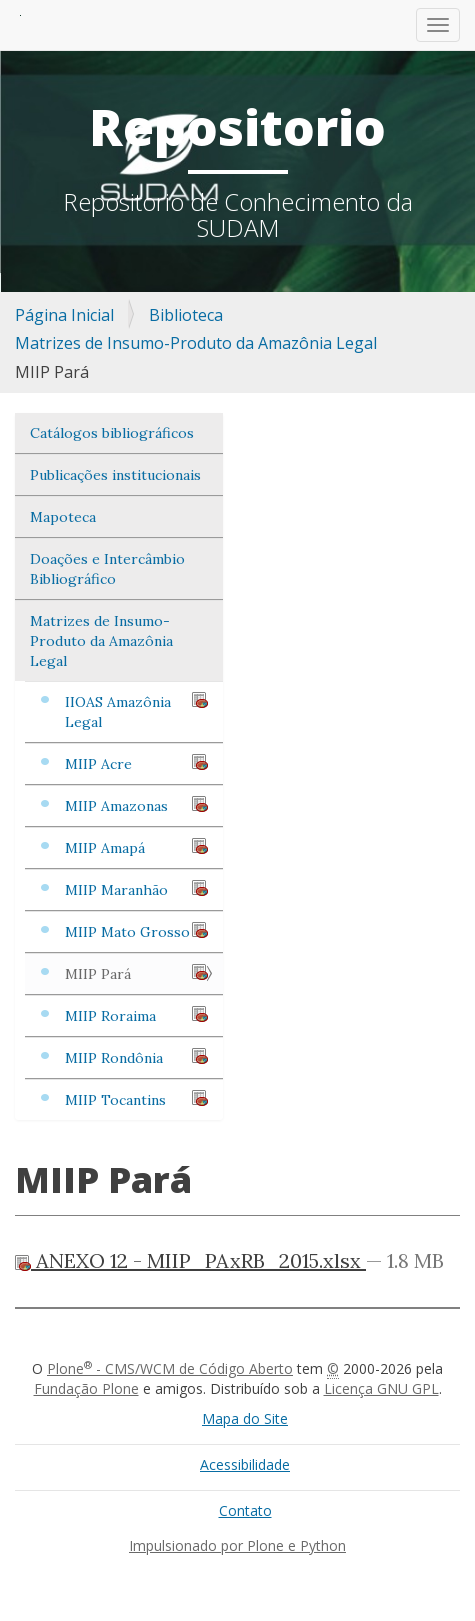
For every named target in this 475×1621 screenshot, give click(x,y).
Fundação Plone (86, 1388)
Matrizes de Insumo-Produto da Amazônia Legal (196, 343)
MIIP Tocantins (136, 1099)
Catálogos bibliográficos (112, 433)
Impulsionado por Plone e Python (237, 1545)
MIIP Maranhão (136, 889)
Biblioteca (186, 315)
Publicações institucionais (115, 475)
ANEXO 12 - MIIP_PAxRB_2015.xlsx (190, 1260)
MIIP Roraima (136, 1015)
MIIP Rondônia (136, 1057)
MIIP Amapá (136, 847)
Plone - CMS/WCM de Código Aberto (170, 1368)
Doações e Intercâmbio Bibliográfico (107, 569)
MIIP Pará (136, 973)
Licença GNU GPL (381, 1388)
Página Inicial (64, 315)
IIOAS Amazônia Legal (136, 711)
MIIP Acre (136, 763)
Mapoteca (63, 517)
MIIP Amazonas (136, 805)
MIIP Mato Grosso (136, 931)
